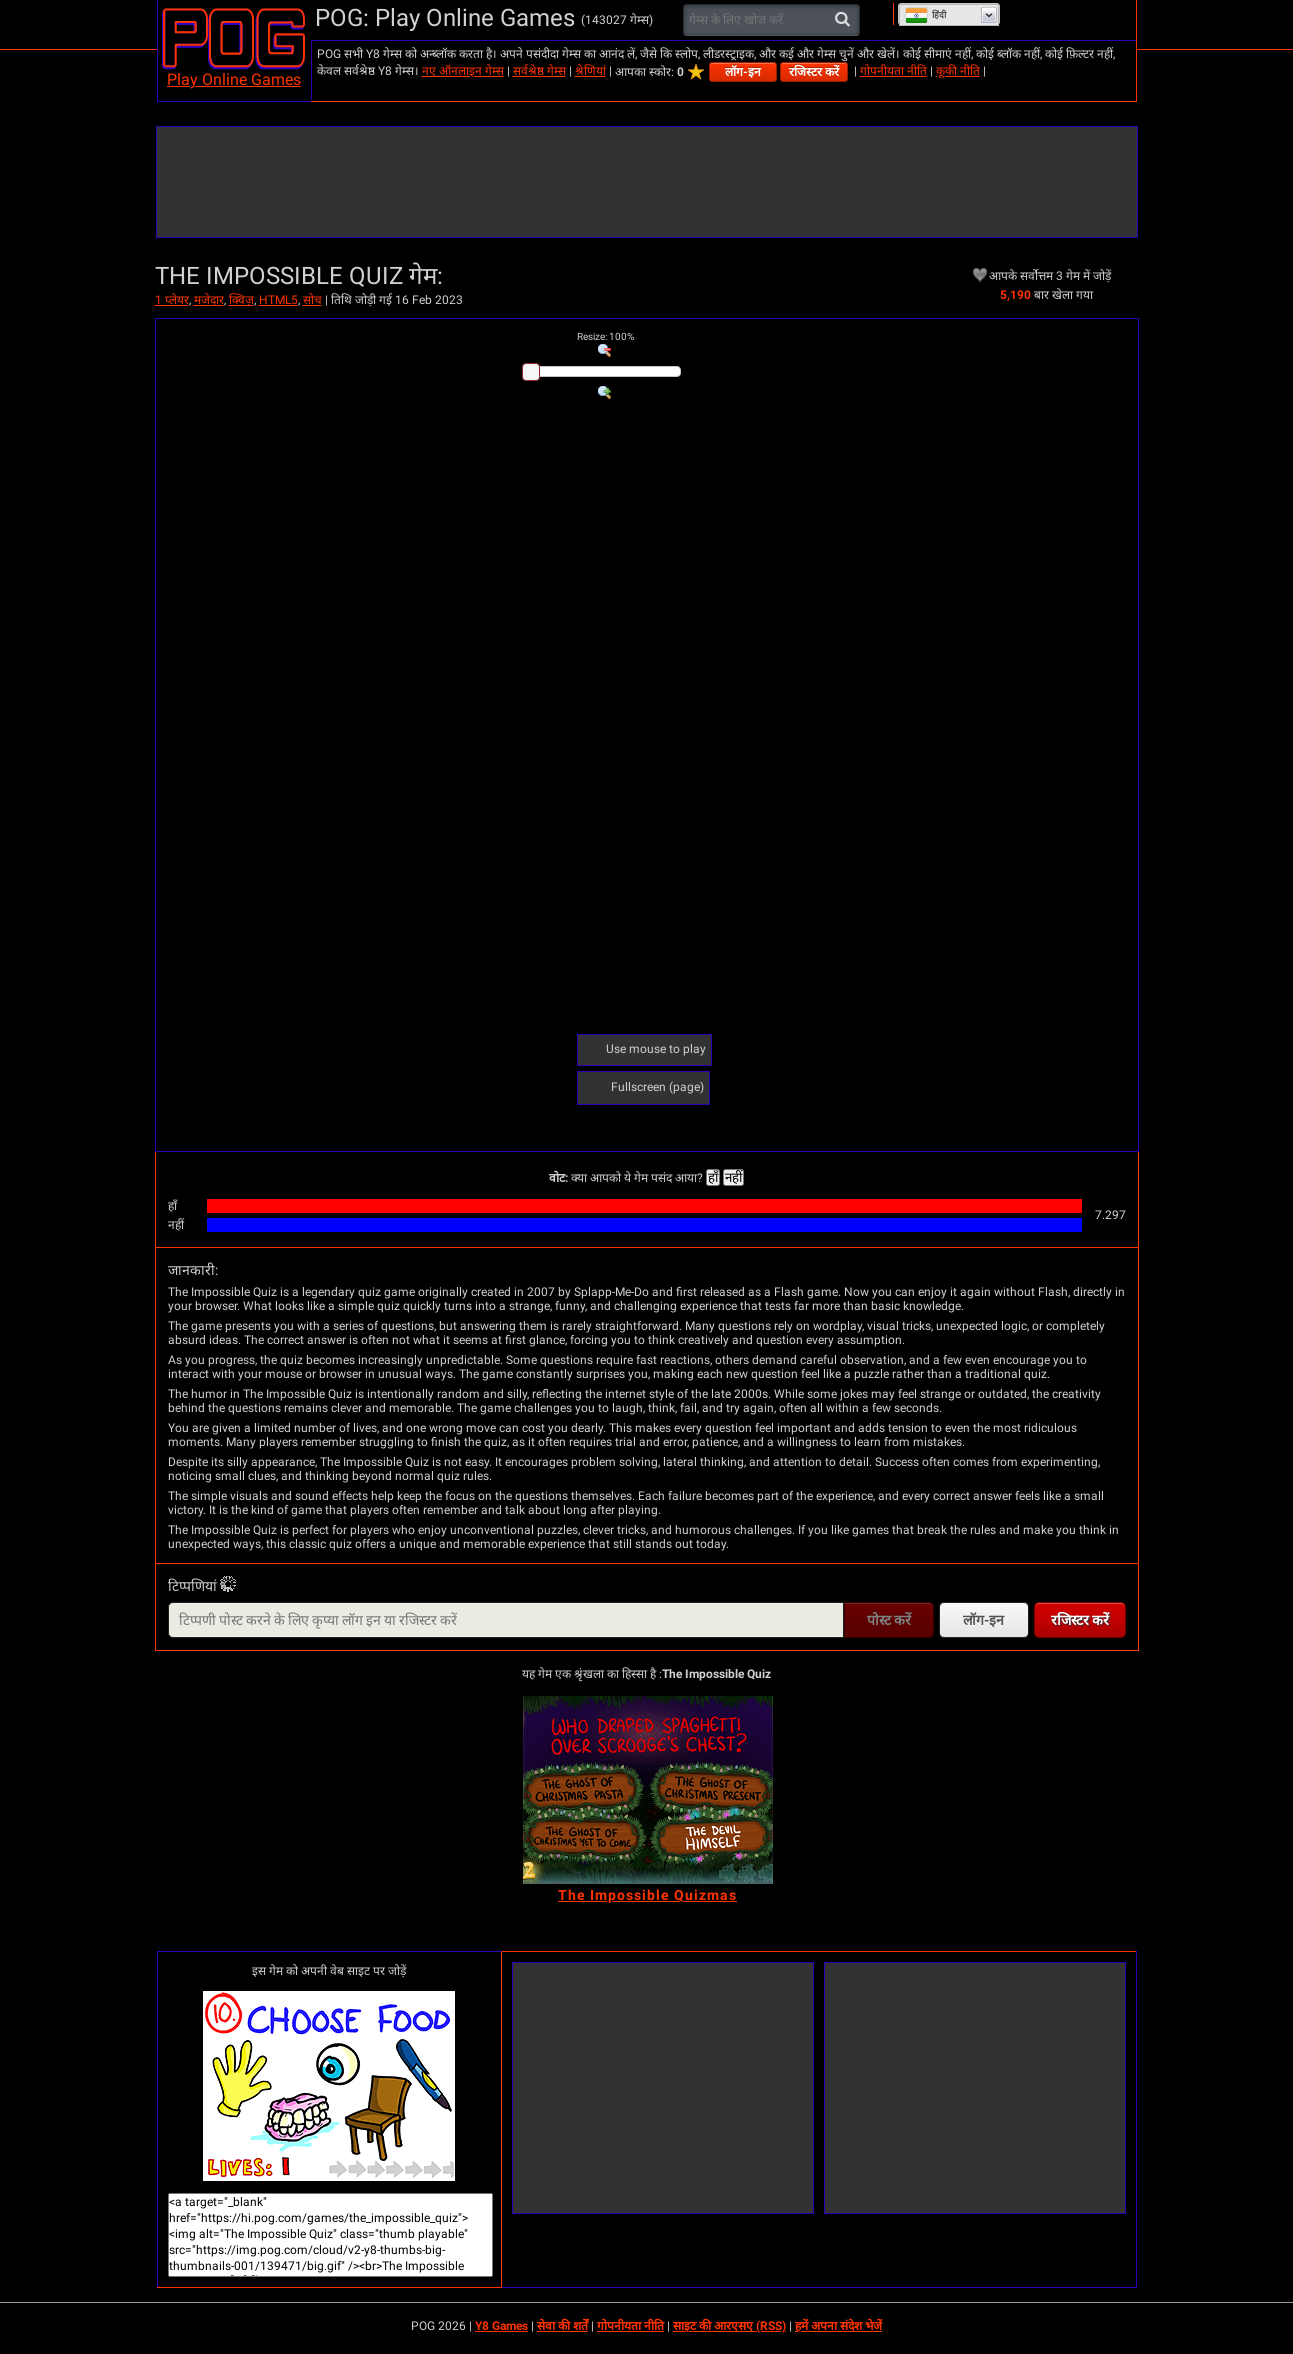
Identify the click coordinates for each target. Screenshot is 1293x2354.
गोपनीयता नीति (893, 71)
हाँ (713, 1177)
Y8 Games (501, 2326)
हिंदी (925, 15)
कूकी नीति (958, 71)
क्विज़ (241, 300)
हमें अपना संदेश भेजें (838, 2326)
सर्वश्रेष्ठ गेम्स (539, 71)
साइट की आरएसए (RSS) (729, 2326)
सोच (312, 300)
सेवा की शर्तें (562, 2326)
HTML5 (278, 300)
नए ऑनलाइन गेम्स (463, 71)
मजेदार (209, 300)
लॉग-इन (743, 72)
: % (605, 336)
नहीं (733, 1177)
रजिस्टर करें (814, 72)
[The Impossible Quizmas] (648, 1790)
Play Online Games (234, 79)
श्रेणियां (590, 71)
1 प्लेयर (172, 300)
